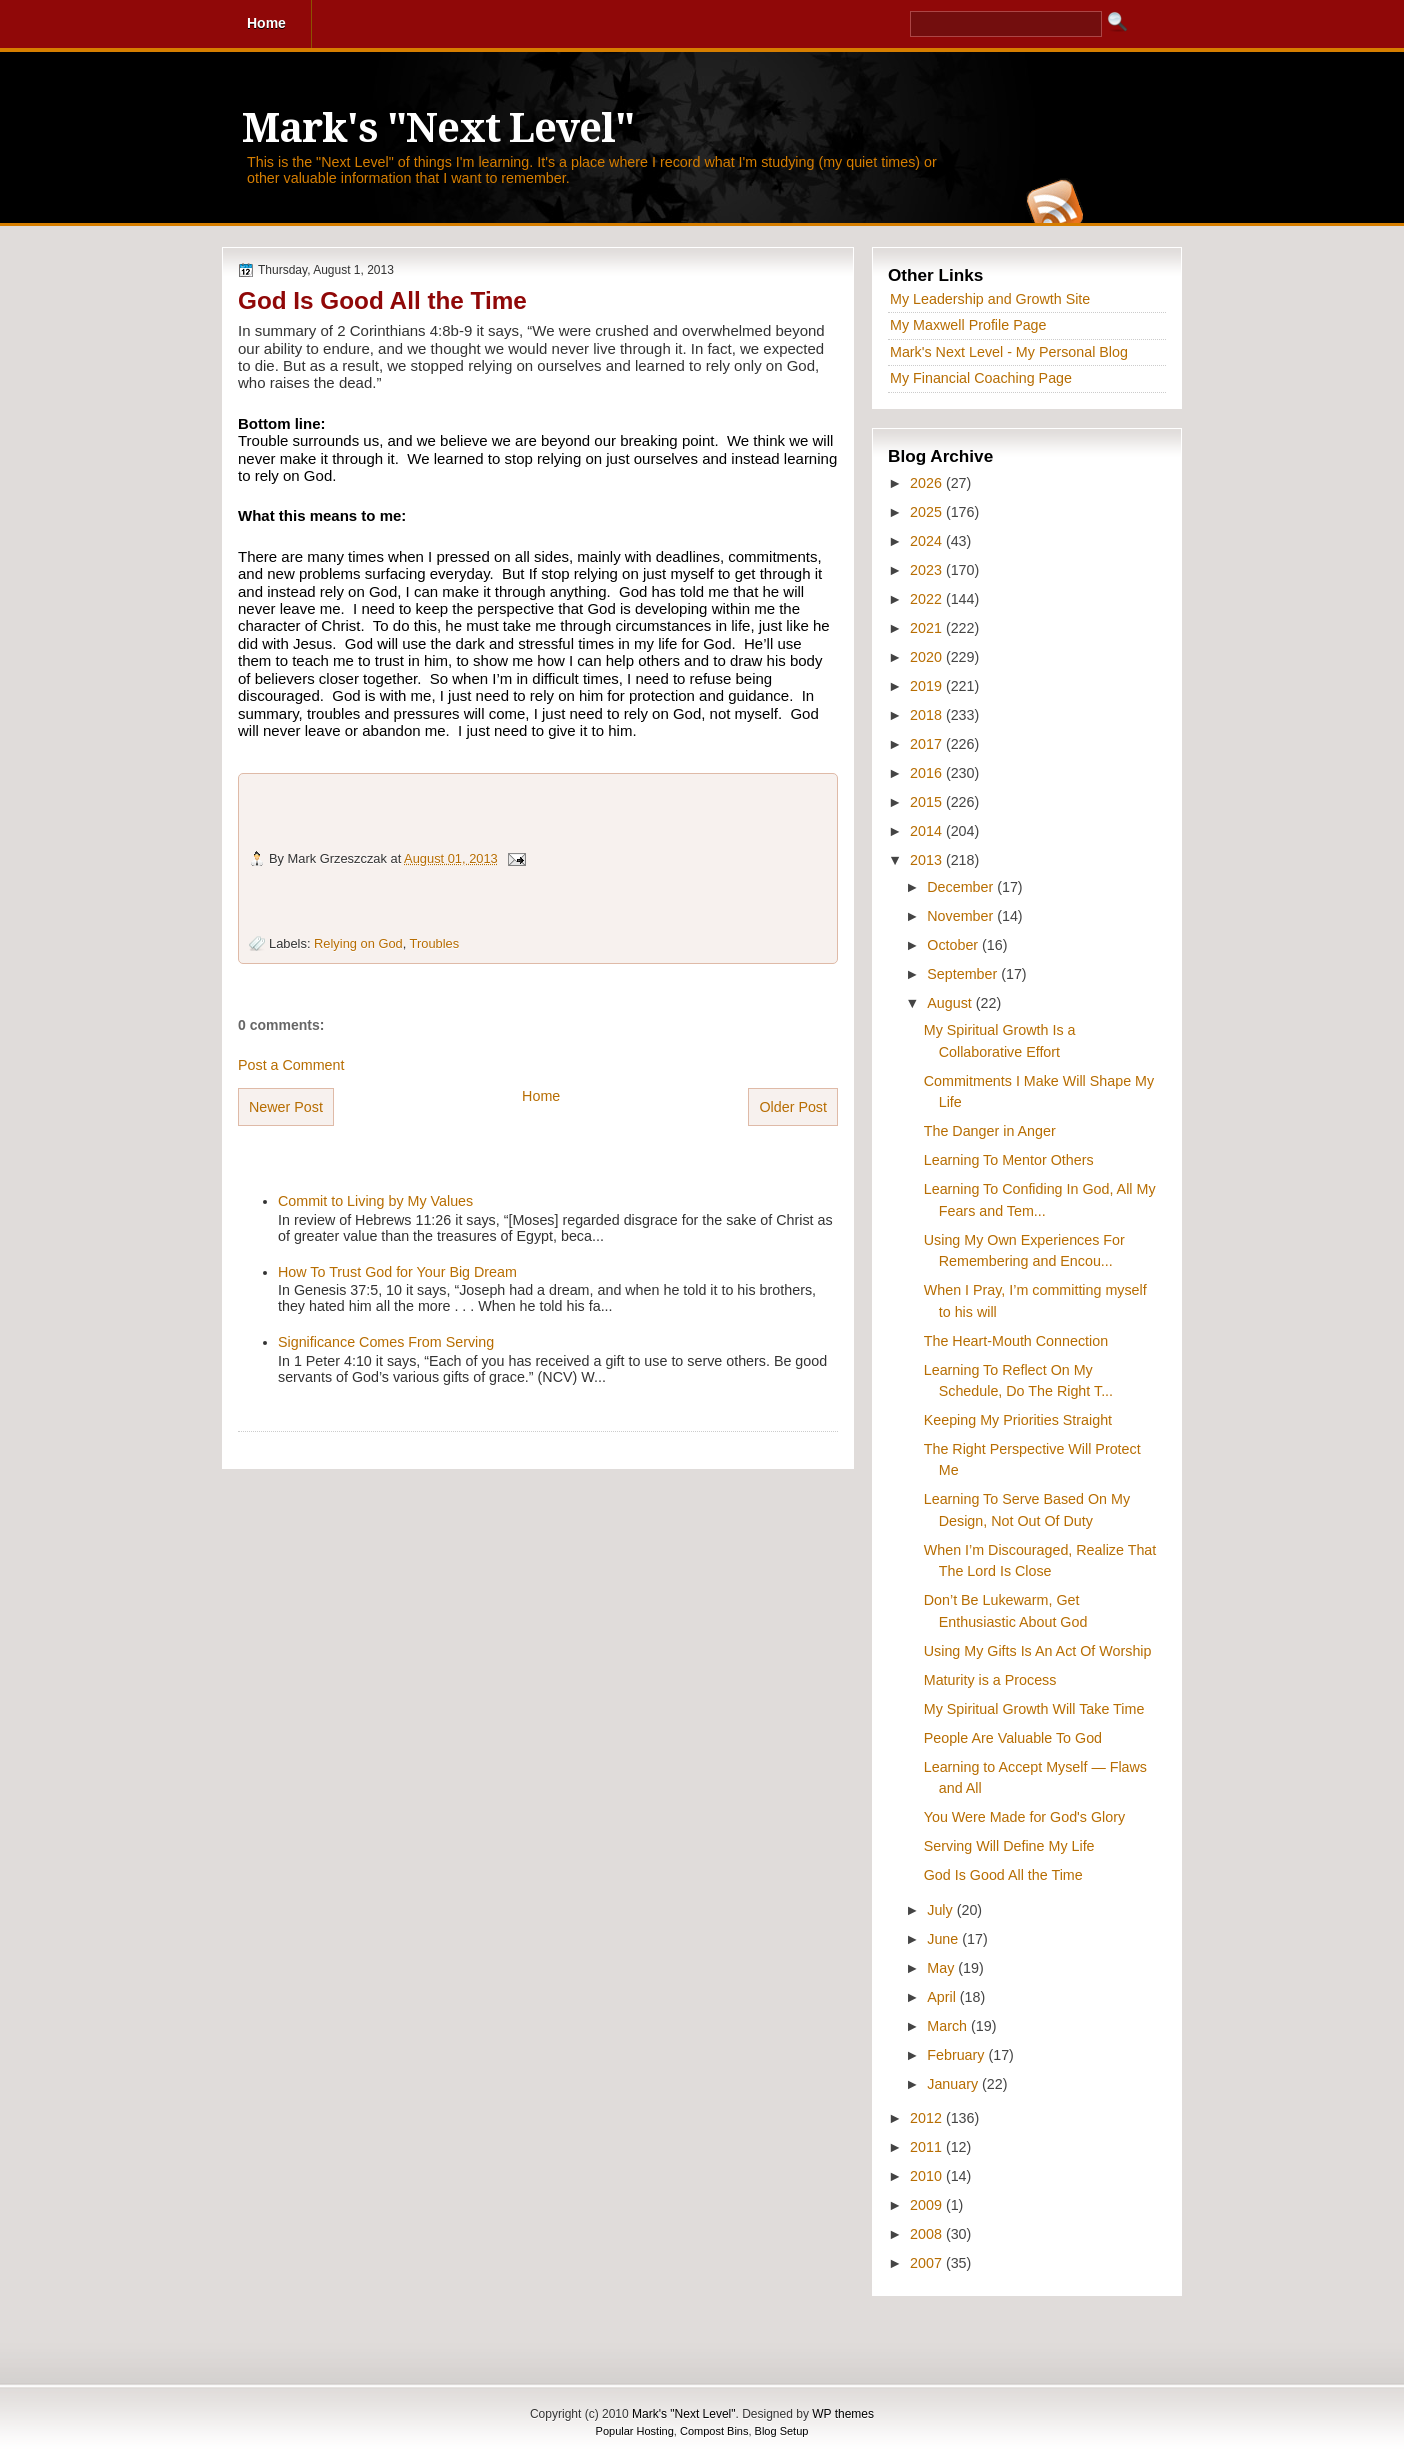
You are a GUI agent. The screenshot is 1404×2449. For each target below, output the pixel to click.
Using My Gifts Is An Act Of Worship (1038, 1651)
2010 (928, 2176)
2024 (928, 541)
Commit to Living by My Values (375, 1201)
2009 (928, 2205)
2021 (928, 628)
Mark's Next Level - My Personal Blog (1009, 352)
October (954, 945)
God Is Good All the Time (382, 300)
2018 (928, 715)
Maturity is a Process (990, 1680)
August (951, 1003)
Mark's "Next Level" (438, 128)
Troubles (435, 943)
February (957, 2055)
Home (541, 1096)
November (962, 916)
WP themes (843, 2414)
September (964, 974)
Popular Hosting (635, 2431)
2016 (928, 773)
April (943, 1997)
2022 (928, 599)
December (962, 887)
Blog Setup (782, 2431)
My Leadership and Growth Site (990, 299)
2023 (928, 570)
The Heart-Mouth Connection (1016, 1341)
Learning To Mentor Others (1009, 1160)
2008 (928, 2234)
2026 (928, 483)
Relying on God (358, 943)
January (954, 2084)
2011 (928, 2147)
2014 (928, 831)
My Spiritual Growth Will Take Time (1034, 1709)
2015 (928, 802)
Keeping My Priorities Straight (1018, 1420)
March (949, 2026)
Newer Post (286, 1107)
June (944, 1939)
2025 (928, 512)
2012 (928, 2118)
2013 (928, 860)
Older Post (793, 1107)
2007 (928, 2263)
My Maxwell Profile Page (968, 325)
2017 (928, 744)
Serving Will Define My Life (1009, 1846)
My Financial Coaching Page (981, 378)
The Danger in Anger (990, 1131)
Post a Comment (291, 1065)
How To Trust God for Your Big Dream (397, 1272)
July (941, 1910)
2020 (928, 657)
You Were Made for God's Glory (1024, 1817)
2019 (928, 686)
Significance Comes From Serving (386, 1342)
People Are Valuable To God (1013, 1738)
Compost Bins (714, 2431)
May (942, 1968)
